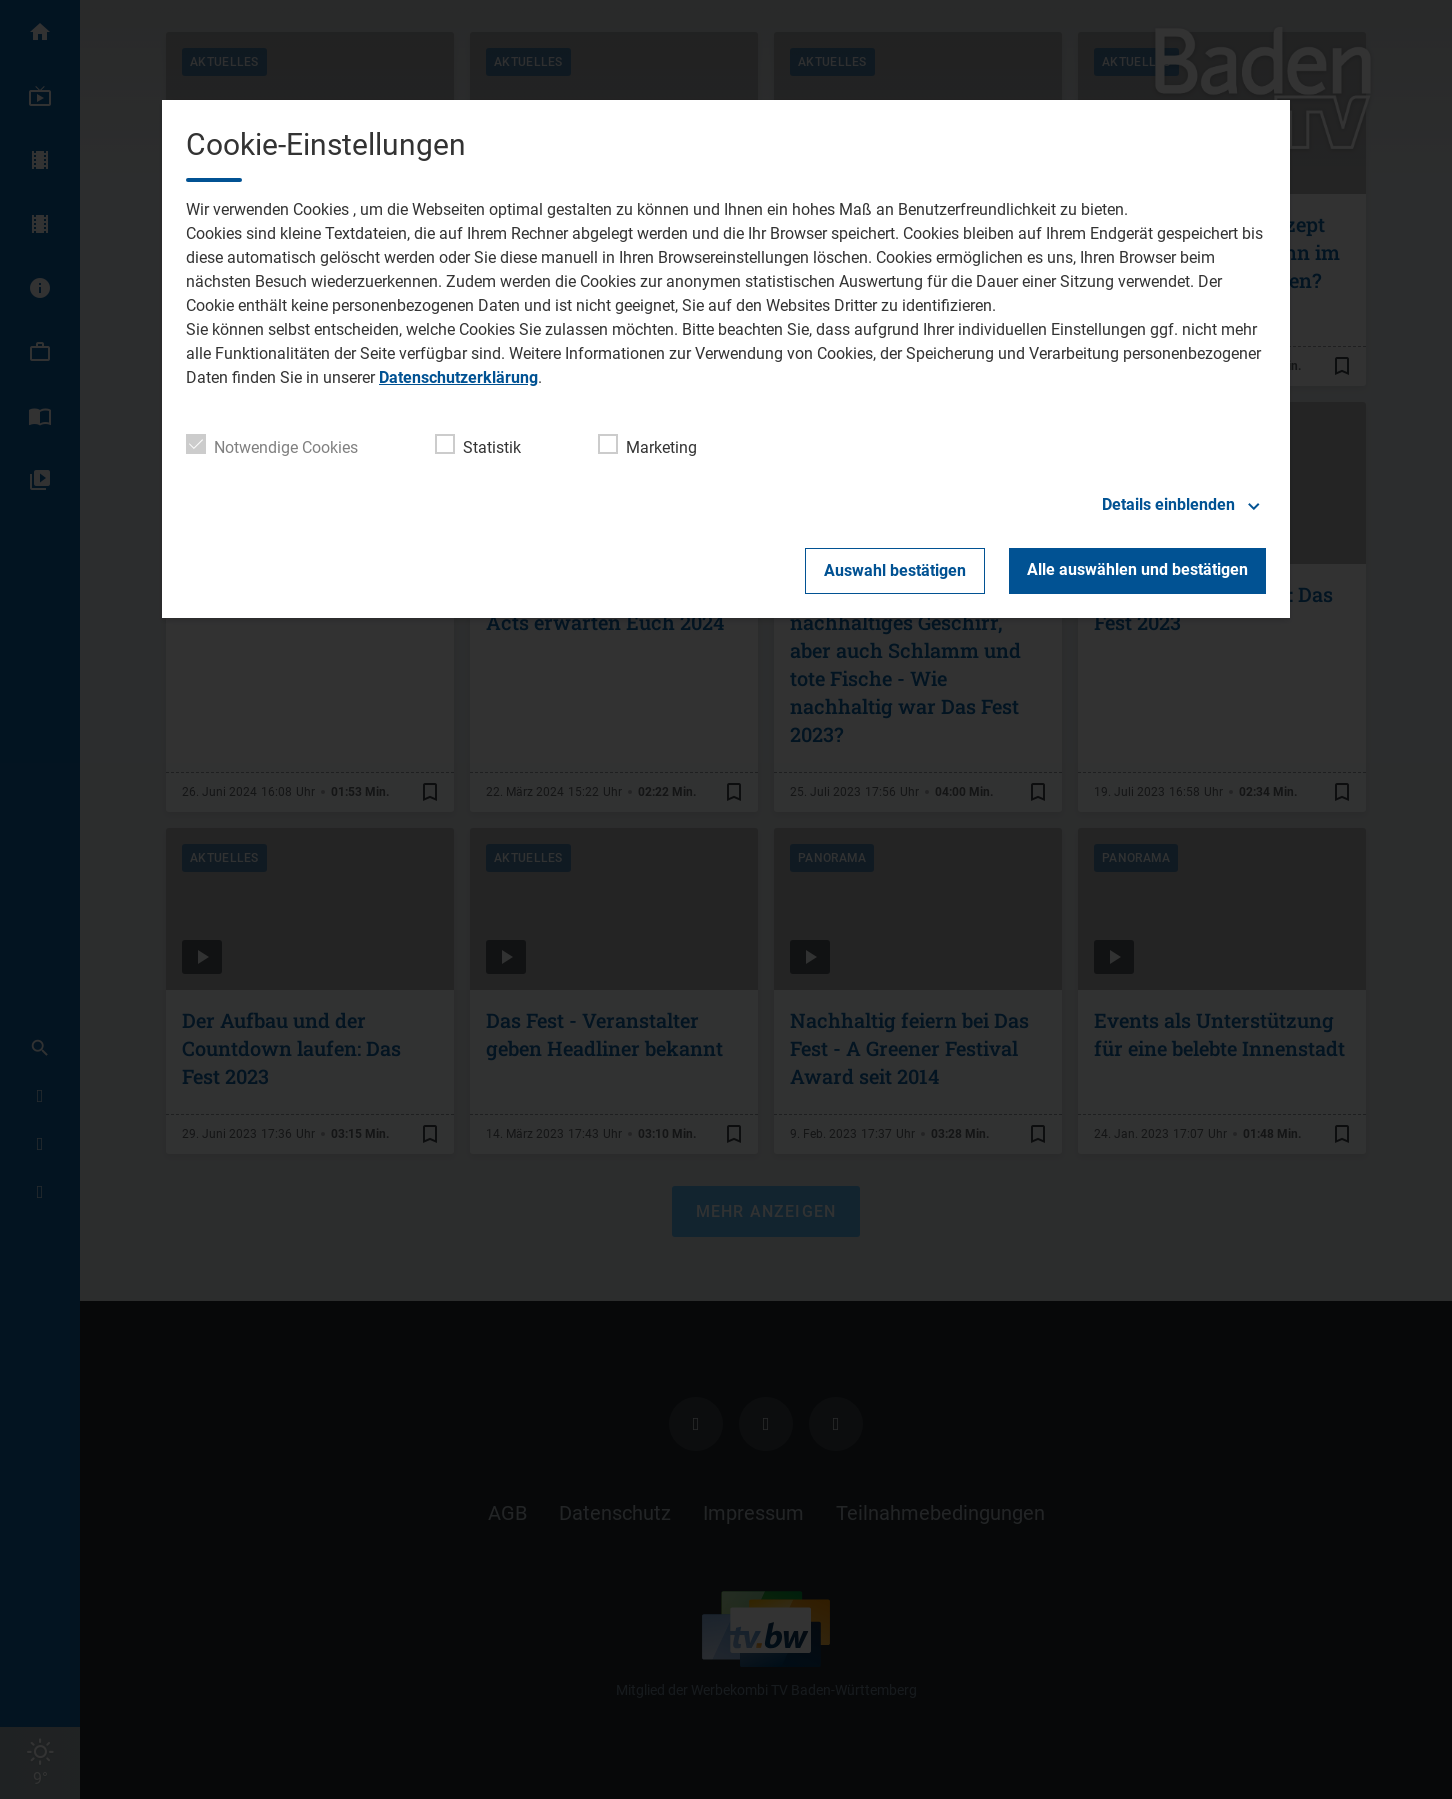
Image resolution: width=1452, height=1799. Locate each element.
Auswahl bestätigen (895, 570)
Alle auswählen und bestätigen (1137, 569)
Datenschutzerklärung (458, 377)
